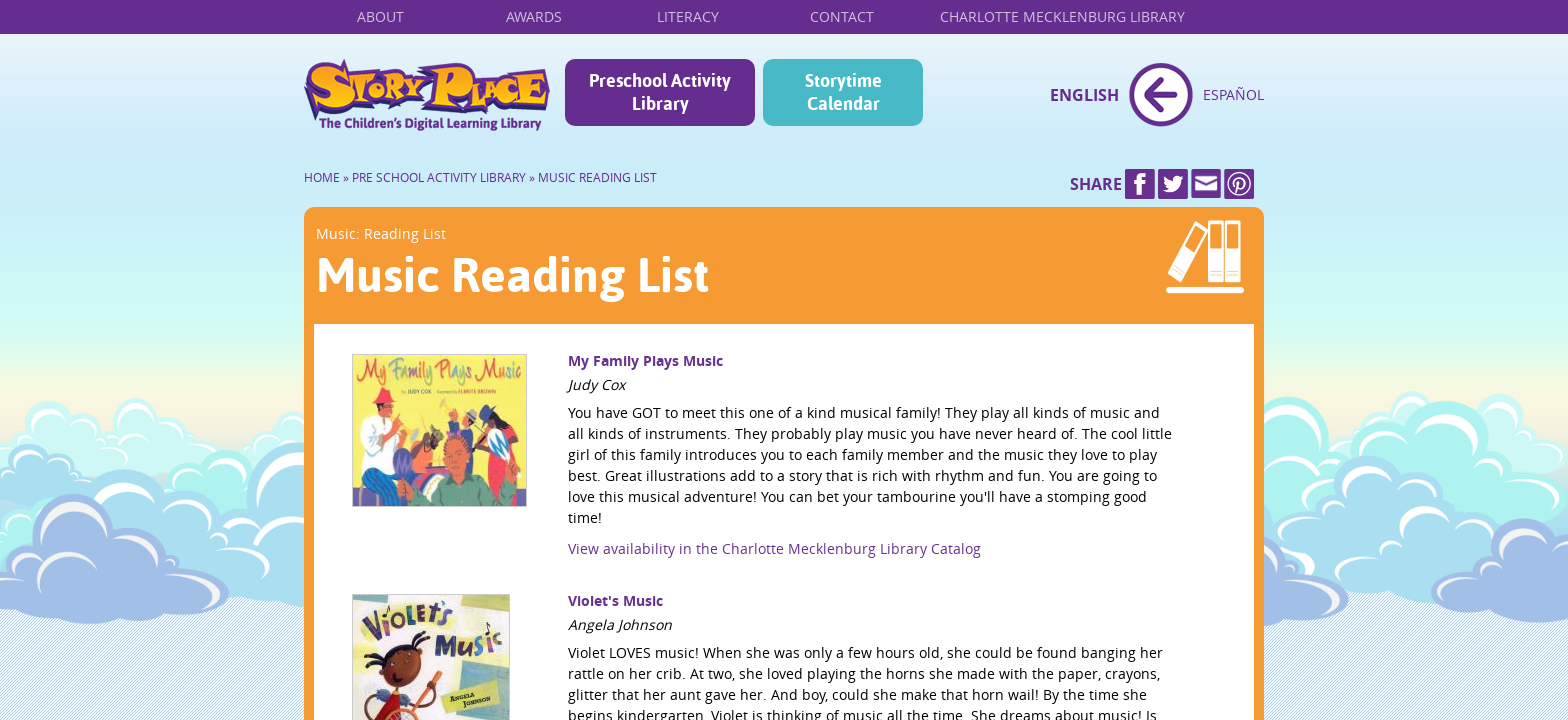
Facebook (1140, 184)
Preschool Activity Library (660, 92)
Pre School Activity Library (439, 177)
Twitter (1173, 184)
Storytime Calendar (843, 92)
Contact (842, 16)
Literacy (688, 16)
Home (427, 95)
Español (1233, 94)
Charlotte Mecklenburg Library (1062, 16)
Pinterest (1239, 184)
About (380, 16)
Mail (1206, 184)
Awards (534, 16)
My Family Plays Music (645, 360)
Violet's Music (615, 600)
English (1084, 95)
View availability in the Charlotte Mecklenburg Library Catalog (774, 548)
